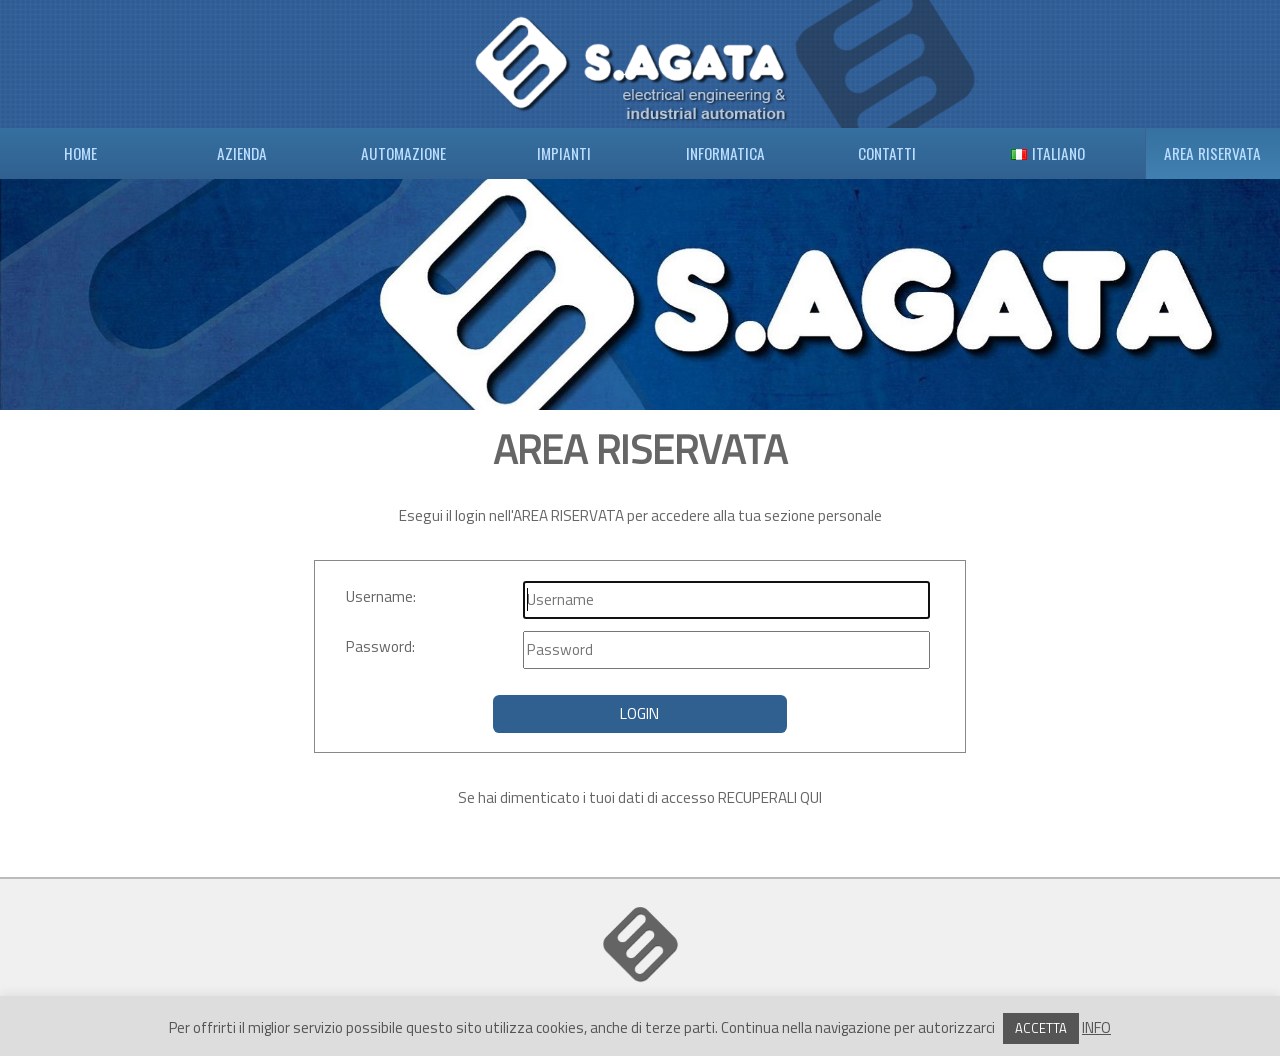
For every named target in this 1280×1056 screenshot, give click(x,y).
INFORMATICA (725, 153)
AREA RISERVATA (1212, 153)
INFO (1096, 1027)
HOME (80, 153)
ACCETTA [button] (1041, 1028)
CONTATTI (887, 153)
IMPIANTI (564, 153)
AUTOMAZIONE (403, 153)
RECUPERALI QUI (770, 797)
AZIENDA (242, 153)
